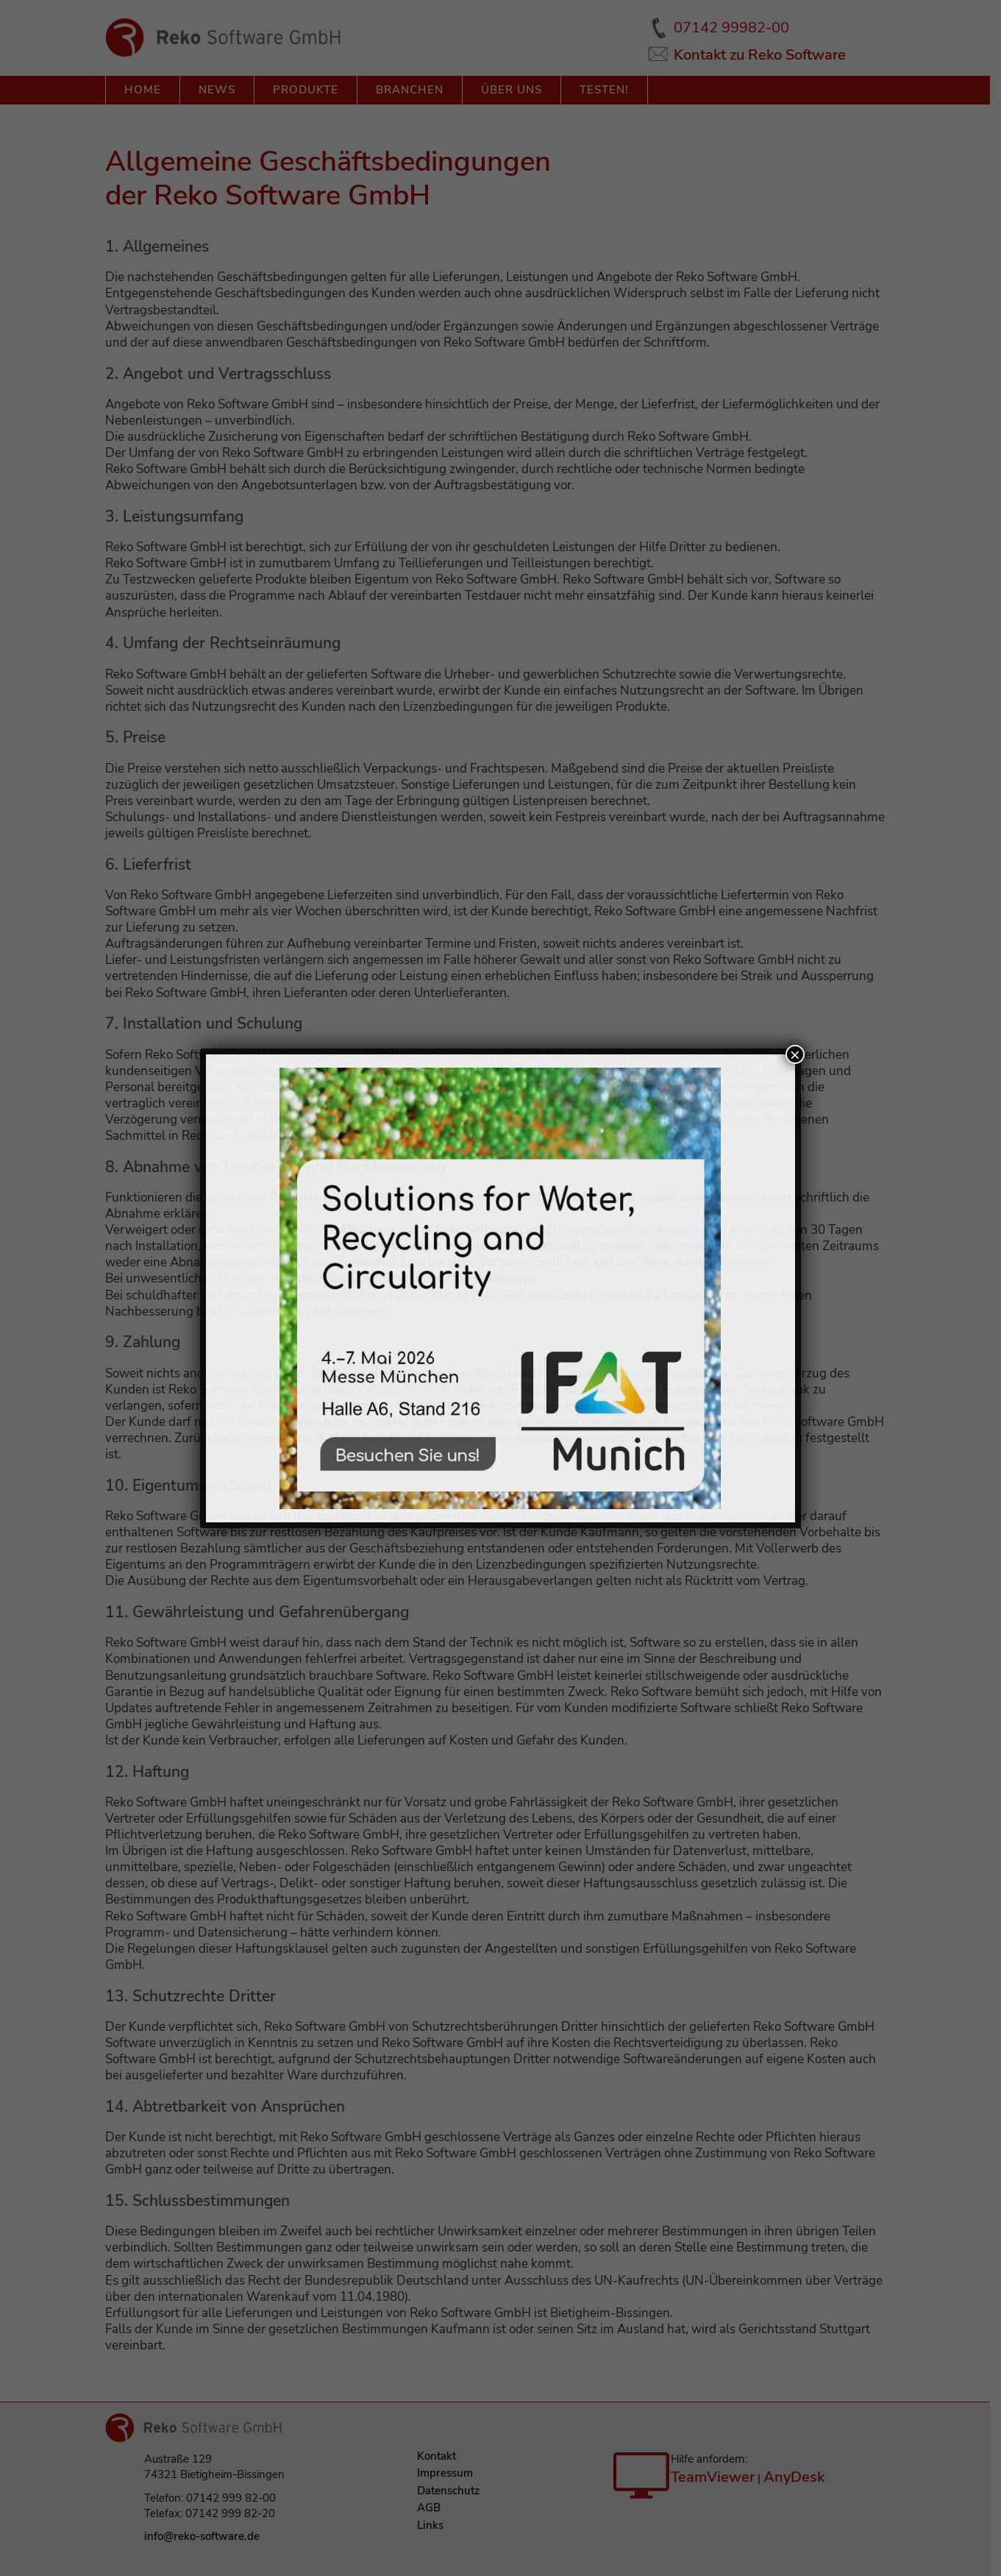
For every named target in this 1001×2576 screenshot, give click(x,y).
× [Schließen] (795, 1054)
